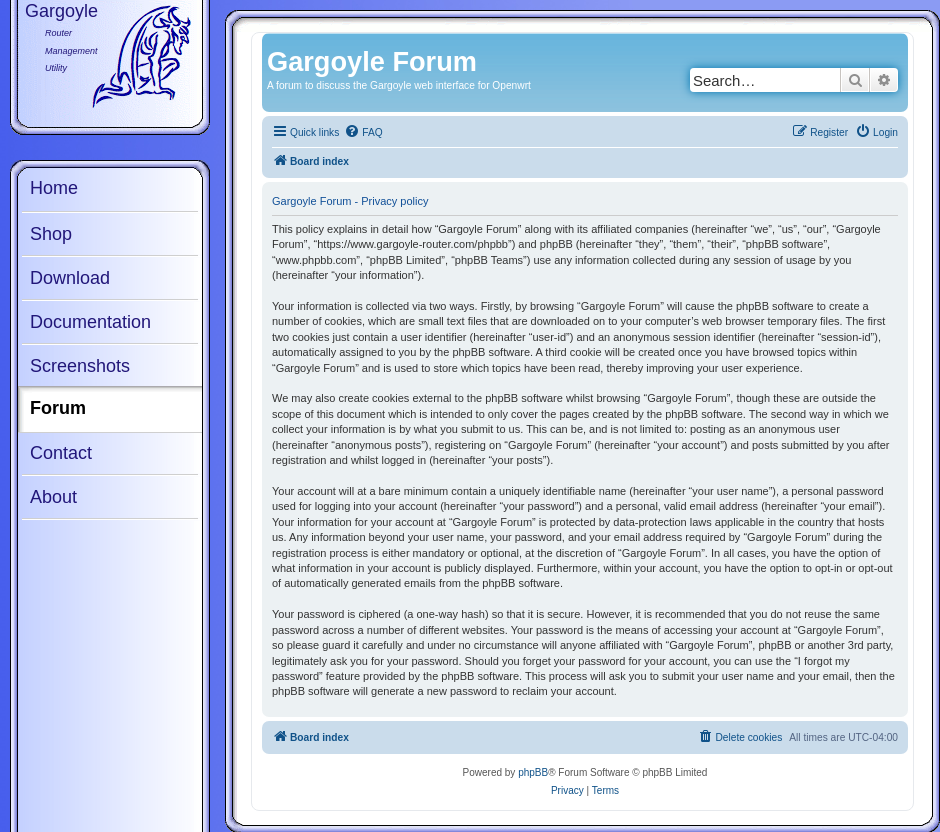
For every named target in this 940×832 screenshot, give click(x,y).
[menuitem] (363, 133)
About (53, 497)
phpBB (533, 772)
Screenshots (80, 366)
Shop (51, 234)
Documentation (90, 322)
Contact (61, 453)
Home (54, 188)
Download (70, 278)
